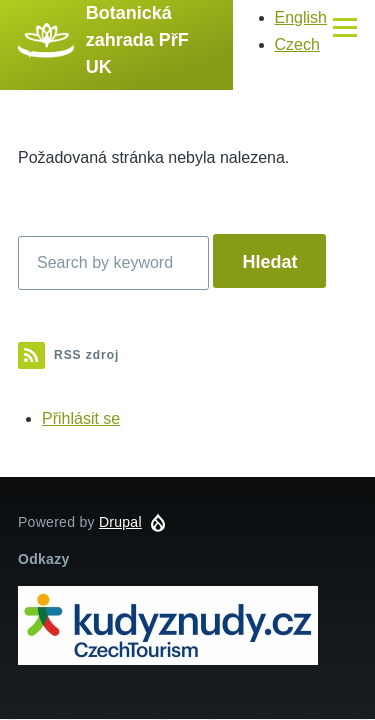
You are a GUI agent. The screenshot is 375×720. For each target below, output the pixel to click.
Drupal (120, 522)
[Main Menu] (345, 27)
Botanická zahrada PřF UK (137, 40)
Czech (297, 44)
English (301, 17)
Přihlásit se (81, 418)
